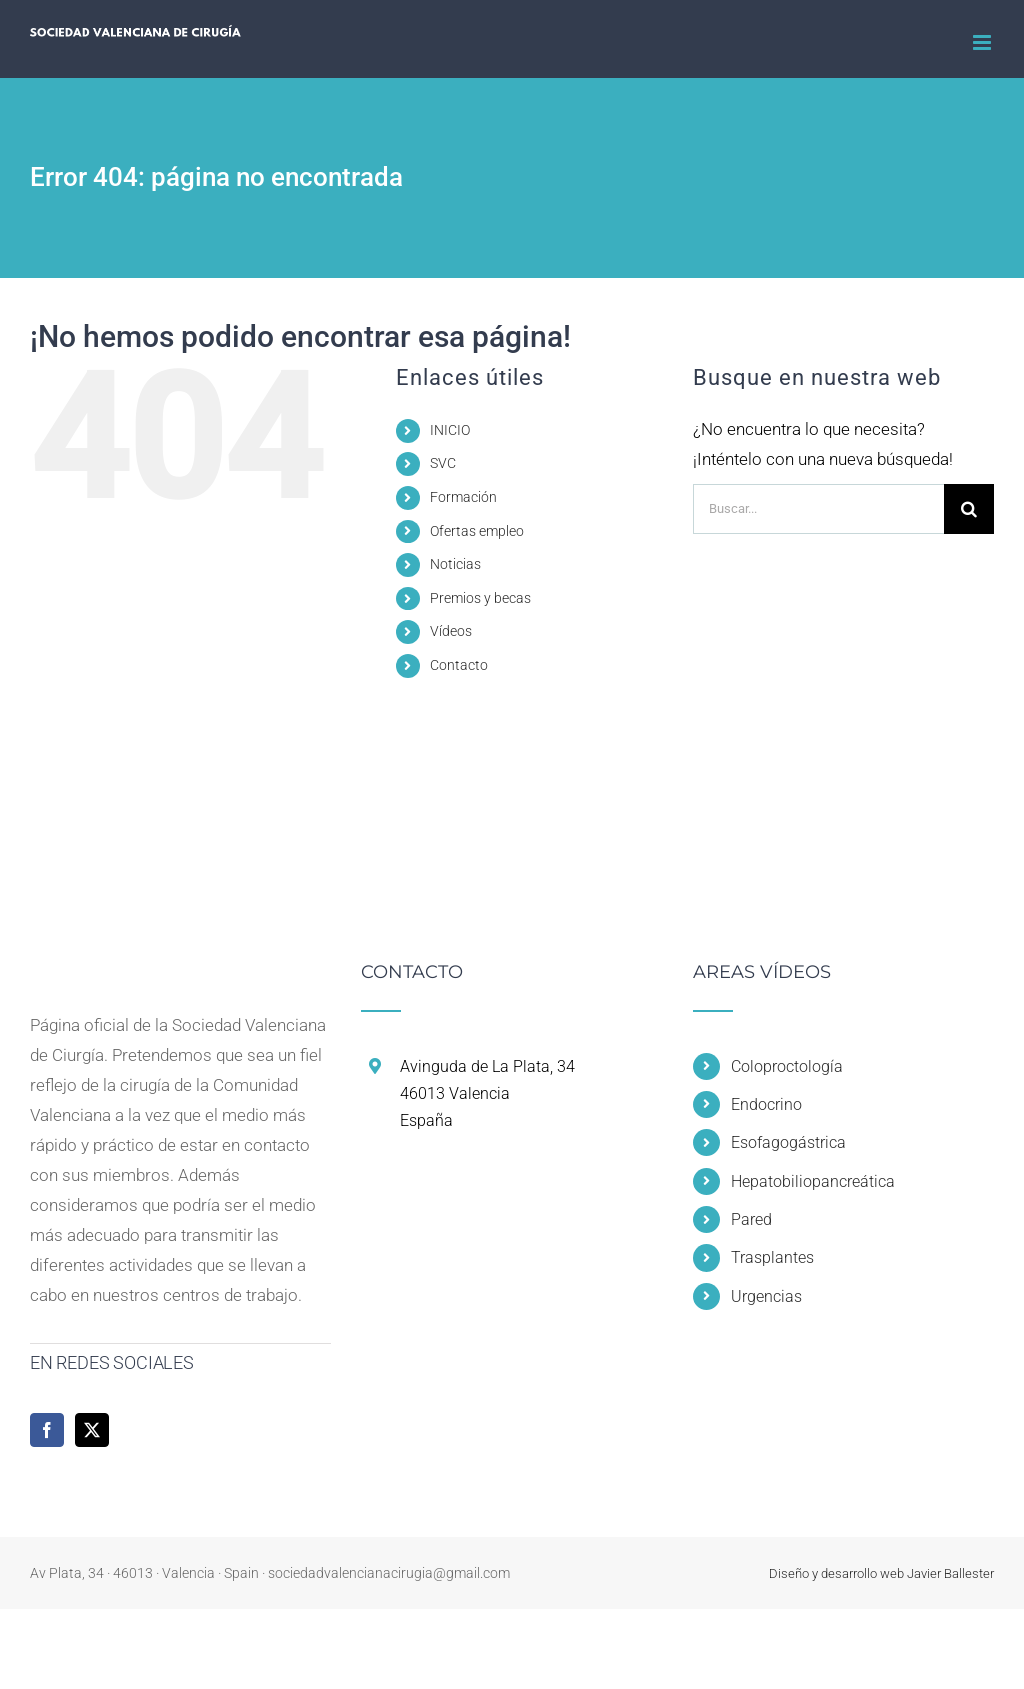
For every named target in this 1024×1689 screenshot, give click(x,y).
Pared (751, 1219)
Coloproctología (787, 1066)
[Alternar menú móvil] (983, 42)
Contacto (459, 665)
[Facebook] (47, 1430)
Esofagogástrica (788, 1142)
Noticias (455, 564)
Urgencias (766, 1296)
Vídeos (451, 631)
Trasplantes (772, 1257)
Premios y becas (480, 598)
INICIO (450, 430)
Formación (463, 497)
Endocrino (766, 1104)
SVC (443, 463)
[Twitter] (92, 1430)
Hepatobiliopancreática (813, 1181)
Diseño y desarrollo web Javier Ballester (881, 1573)
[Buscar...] (818, 509)
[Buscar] (969, 509)
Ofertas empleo (477, 531)
